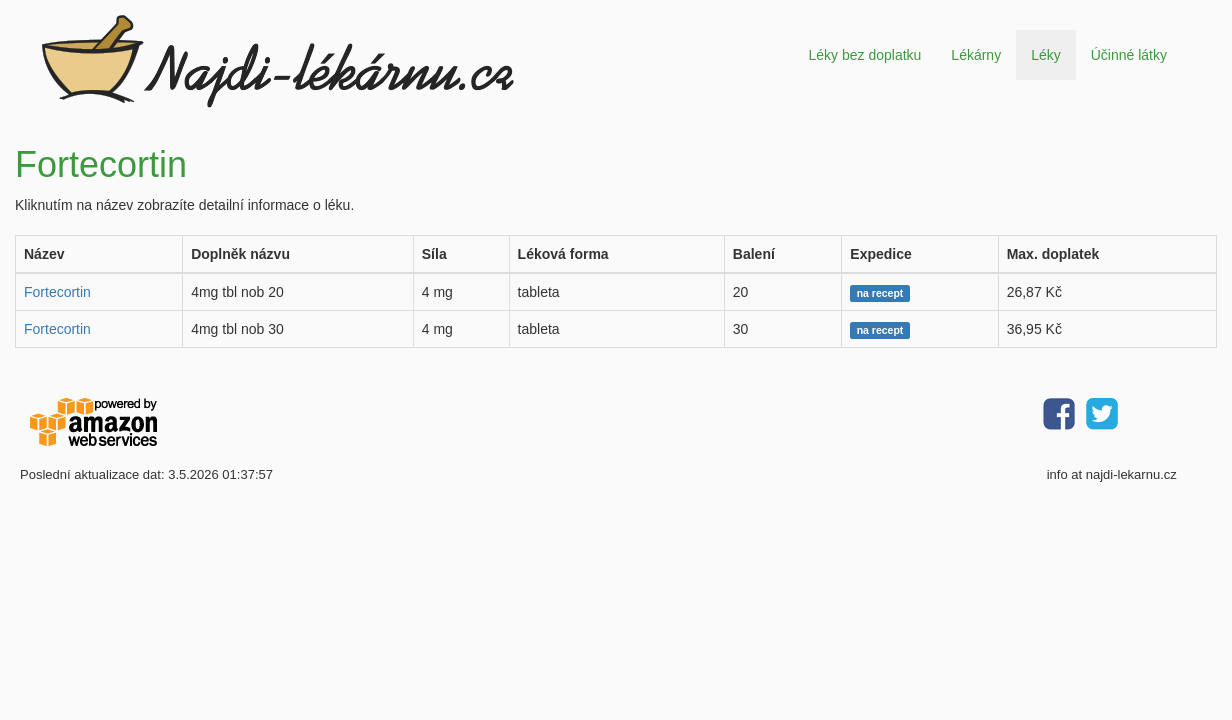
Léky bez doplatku (864, 55)
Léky (1046, 55)
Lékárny (976, 55)
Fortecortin (57, 292)
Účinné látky (1129, 55)
